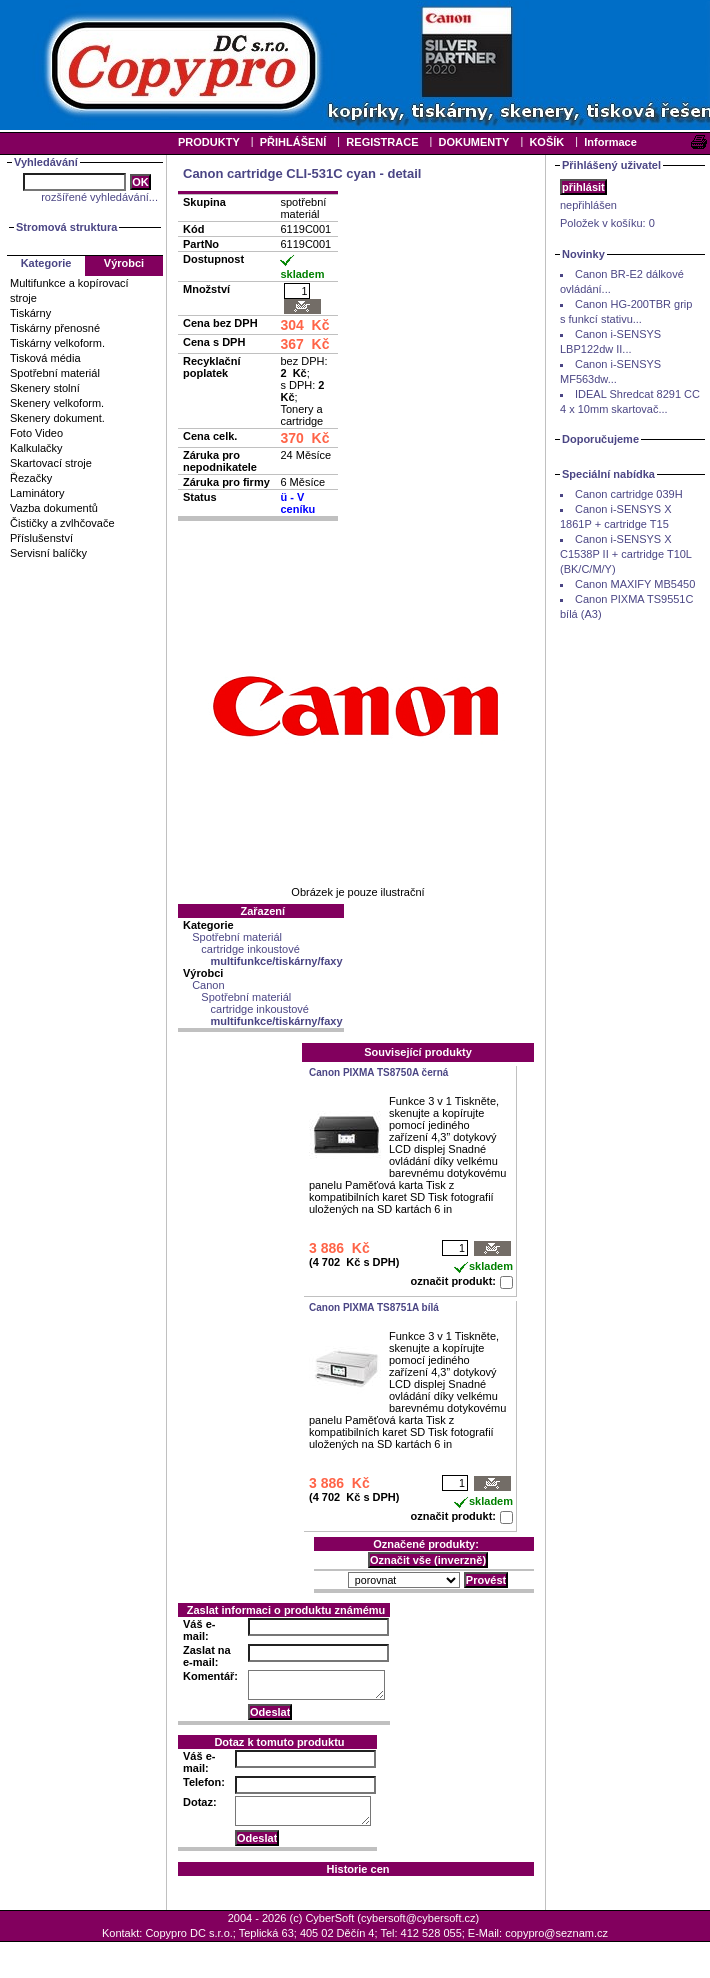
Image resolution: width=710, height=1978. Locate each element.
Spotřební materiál (55, 373)
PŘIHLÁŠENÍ (293, 142)
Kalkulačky (36, 448)
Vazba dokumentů (54, 508)
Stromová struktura (66, 227)
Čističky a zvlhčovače (62, 523)
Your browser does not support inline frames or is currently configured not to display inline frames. (355, 65)
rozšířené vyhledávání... (99, 197)
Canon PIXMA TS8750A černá (378, 1072)
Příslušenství (41, 538)
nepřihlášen (588, 205)
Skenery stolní (45, 388)
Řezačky (31, 478)
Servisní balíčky (48, 553)
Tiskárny (30, 313)
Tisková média (45, 358)
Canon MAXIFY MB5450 (635, 584)
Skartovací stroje (51, 463)
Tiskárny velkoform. (57, 343)
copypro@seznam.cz (556, 1933)
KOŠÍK (546, 142)
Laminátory (37, 493)
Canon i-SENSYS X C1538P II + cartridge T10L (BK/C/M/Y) (626, 554)
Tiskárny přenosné (55, 328)
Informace (610, 142)
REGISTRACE (382, 142)
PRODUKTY (209, 142)
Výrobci (124, 263)
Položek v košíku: (607, 223)
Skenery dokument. (57, 418)
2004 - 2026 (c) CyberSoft (291, 1918)
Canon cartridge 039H (629, 494)
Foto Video (36, 433)
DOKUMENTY (473, 142)
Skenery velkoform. (57, 403)
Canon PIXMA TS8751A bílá (374, 1307)
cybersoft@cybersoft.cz (418, 1918)
